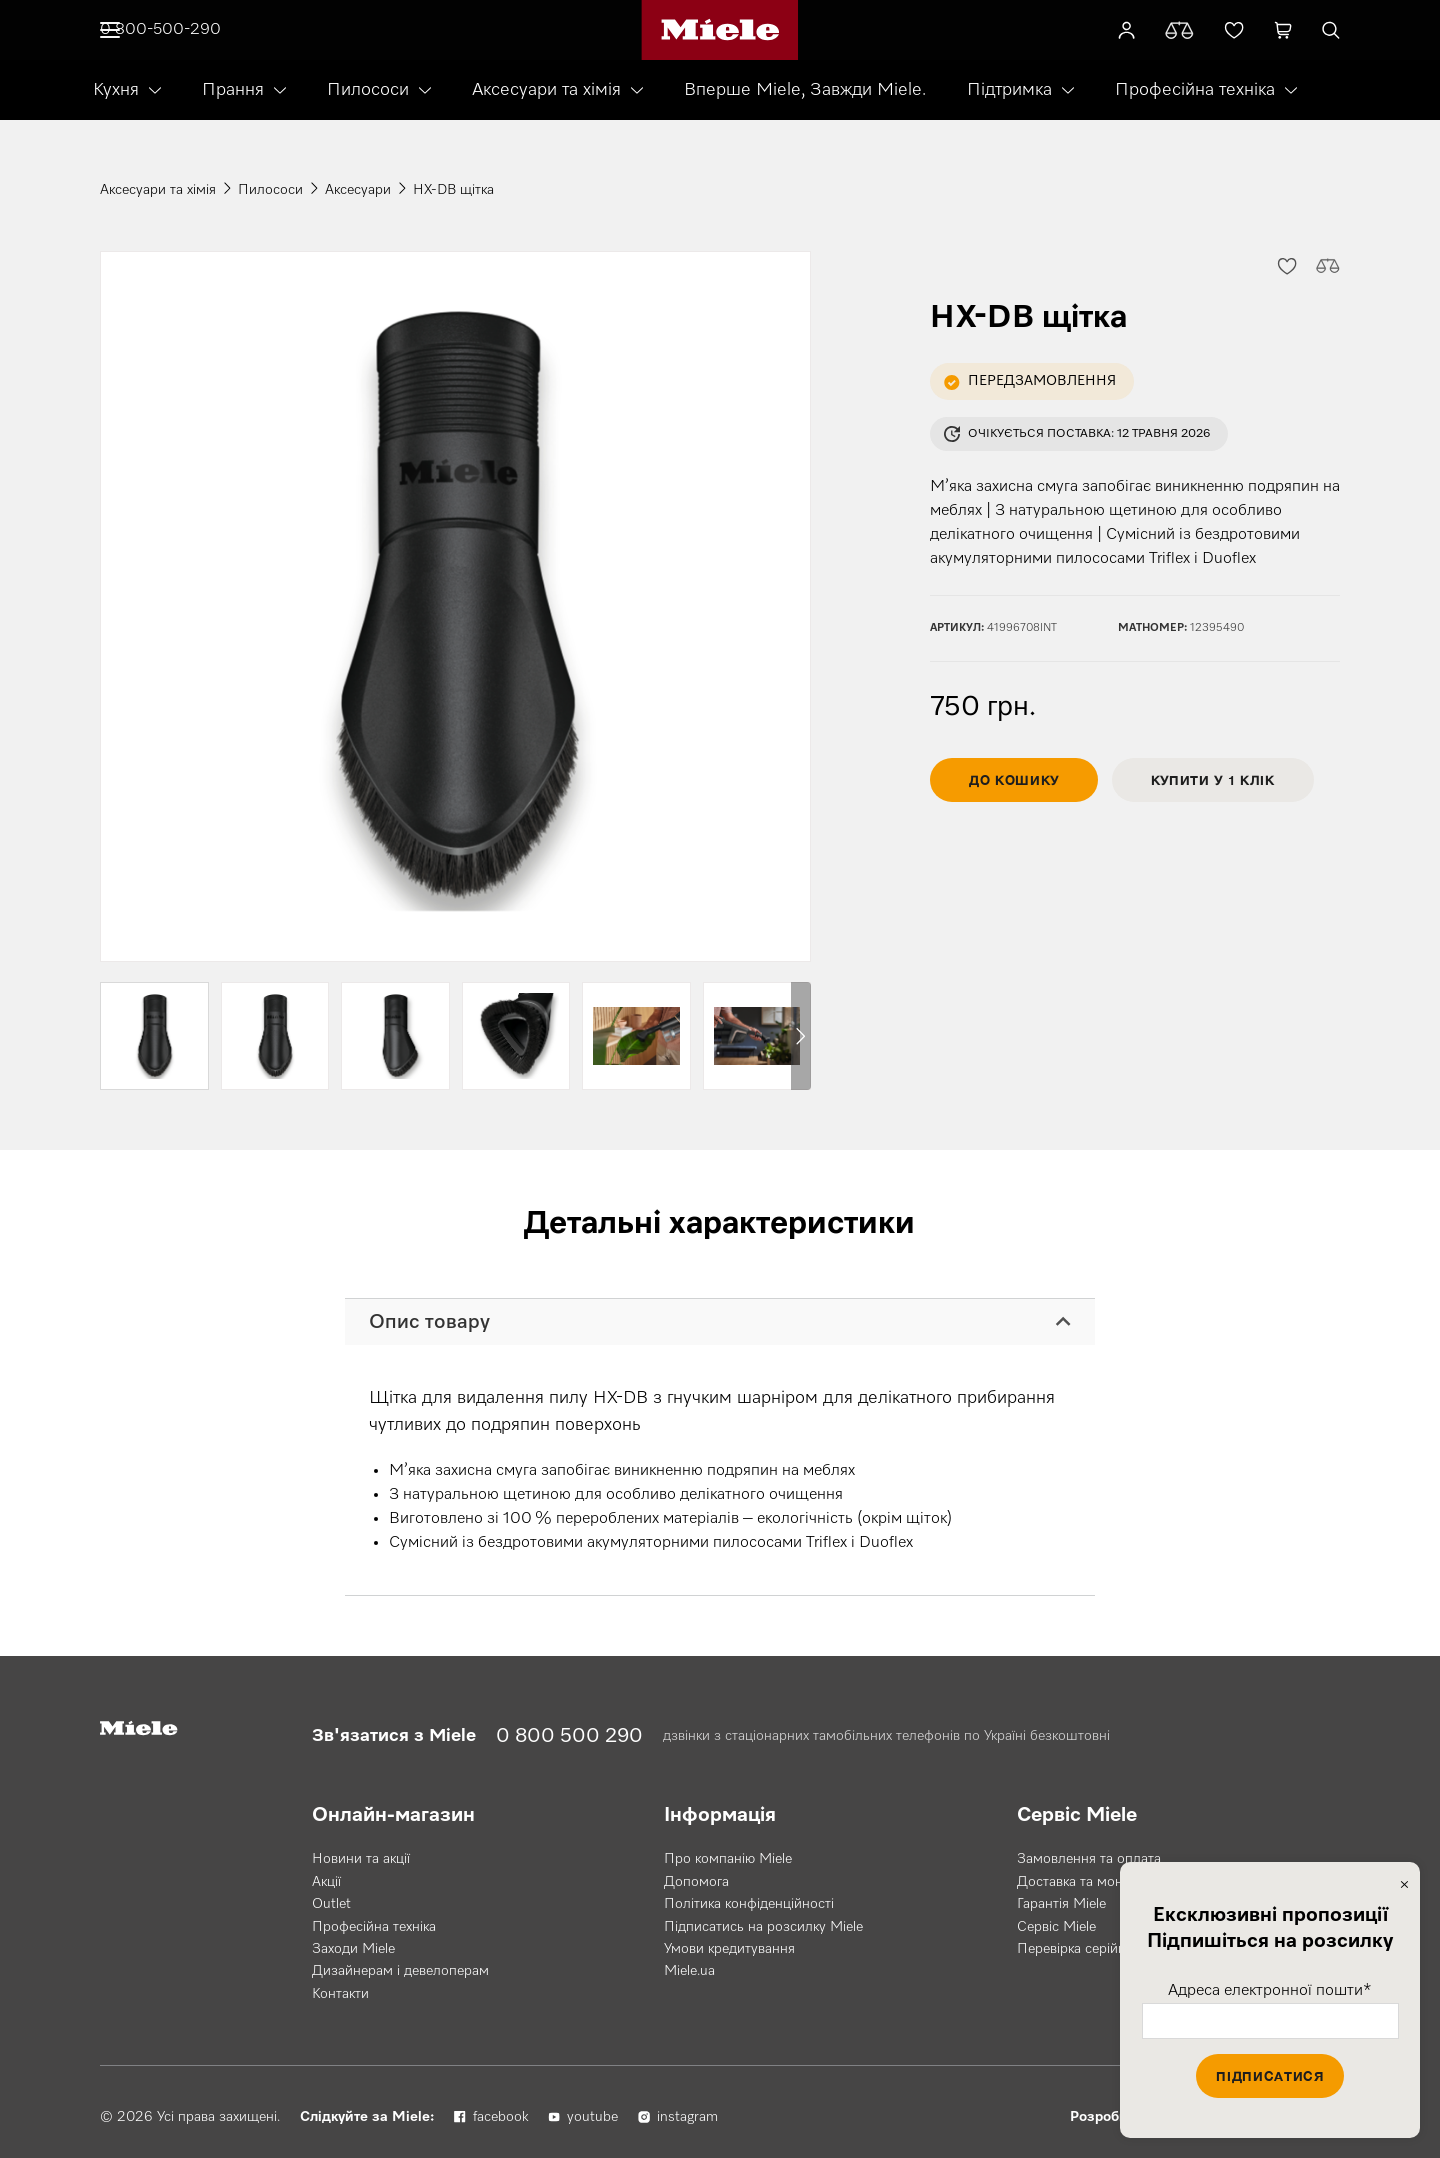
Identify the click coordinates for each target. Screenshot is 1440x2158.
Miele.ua (689, 1971)
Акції (326, 1882)
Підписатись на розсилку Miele (763, 1927)
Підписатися (1269, 2076)
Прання (233, 90)
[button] (1286, 265)
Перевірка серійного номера (1108, 1949)
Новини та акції (361, 1859)
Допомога (696, 1882)
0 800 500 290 (569, 1736)
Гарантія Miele (1061, 1904)
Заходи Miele (353, 1949)
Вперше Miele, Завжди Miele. (805, 90)
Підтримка (1009, 90)
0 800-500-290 (160, 30)
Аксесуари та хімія (546, 90)
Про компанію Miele (728, 1859)
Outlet (331, 1904)
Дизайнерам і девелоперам (400, 1971)
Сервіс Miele (1056, 1927)
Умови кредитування (729, 1949)
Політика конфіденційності (749, 1904)
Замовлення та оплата (1089, 1859)
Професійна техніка (1195, 90)
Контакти (340, 1994)
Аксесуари (358, 190)
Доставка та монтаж (1081, 1882)
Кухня (116, 90)
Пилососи (368, 90)
